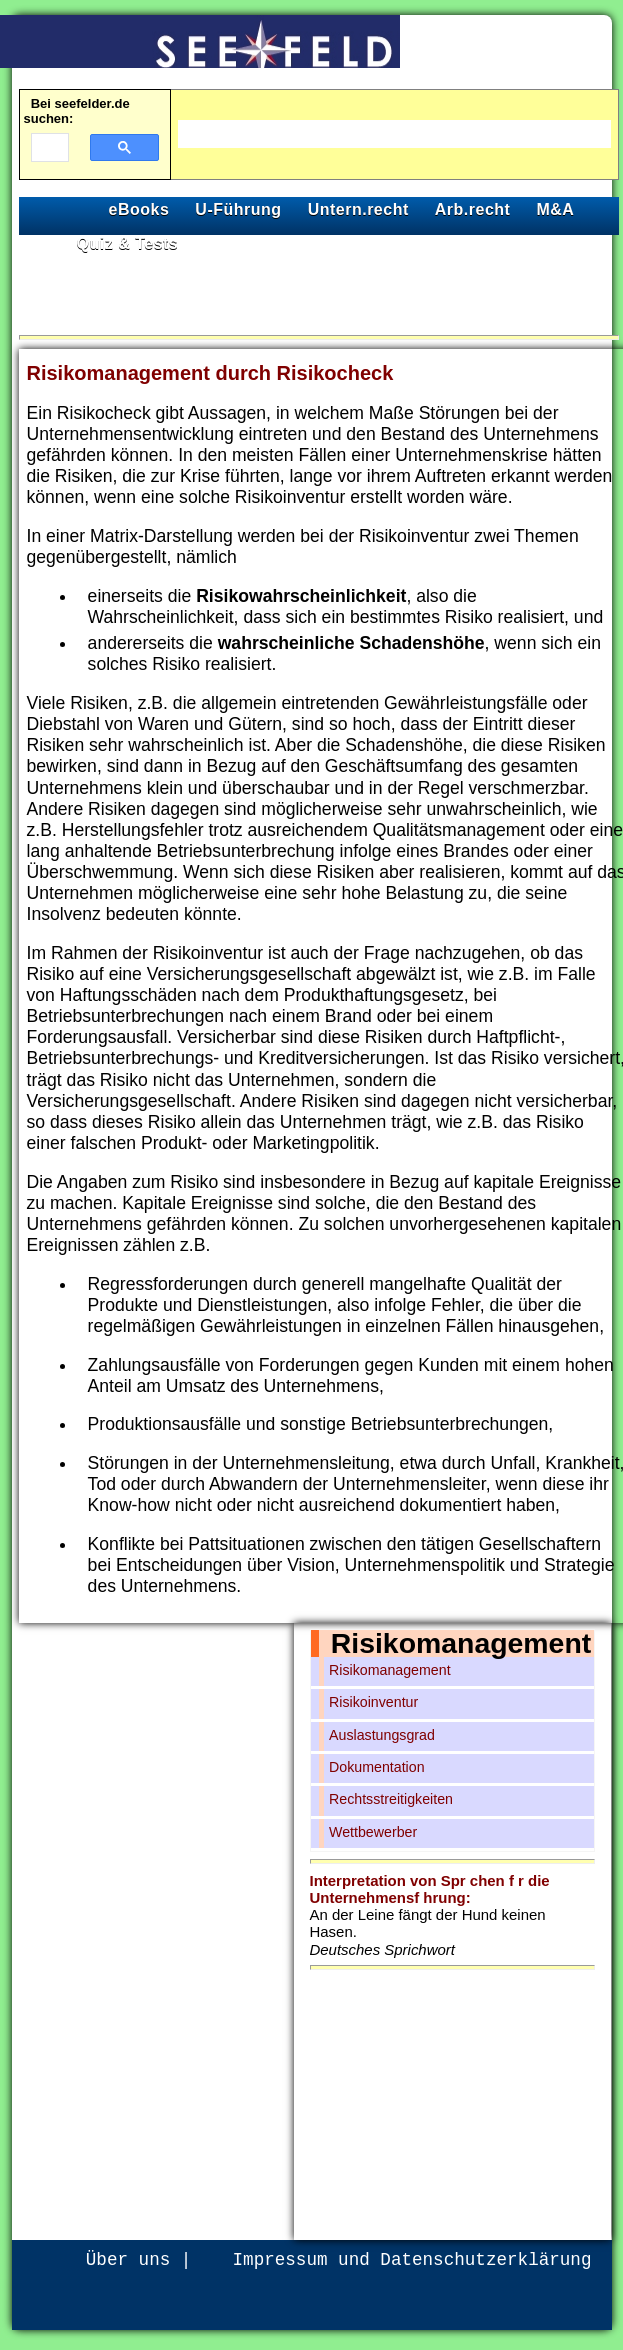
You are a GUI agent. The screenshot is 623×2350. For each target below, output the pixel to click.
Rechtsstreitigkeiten (391, 1799)
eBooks (139, 209)
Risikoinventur (373, 1702)
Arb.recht (473, 209)
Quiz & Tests (128, 243)
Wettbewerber (373, 1832)
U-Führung (238, 209)
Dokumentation (377, 1767)
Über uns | (139, 2260)
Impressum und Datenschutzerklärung (412, 2260)
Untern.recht (358, 209)
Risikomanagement (461, 1643)
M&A (555, 209)
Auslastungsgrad (382, 1735)
